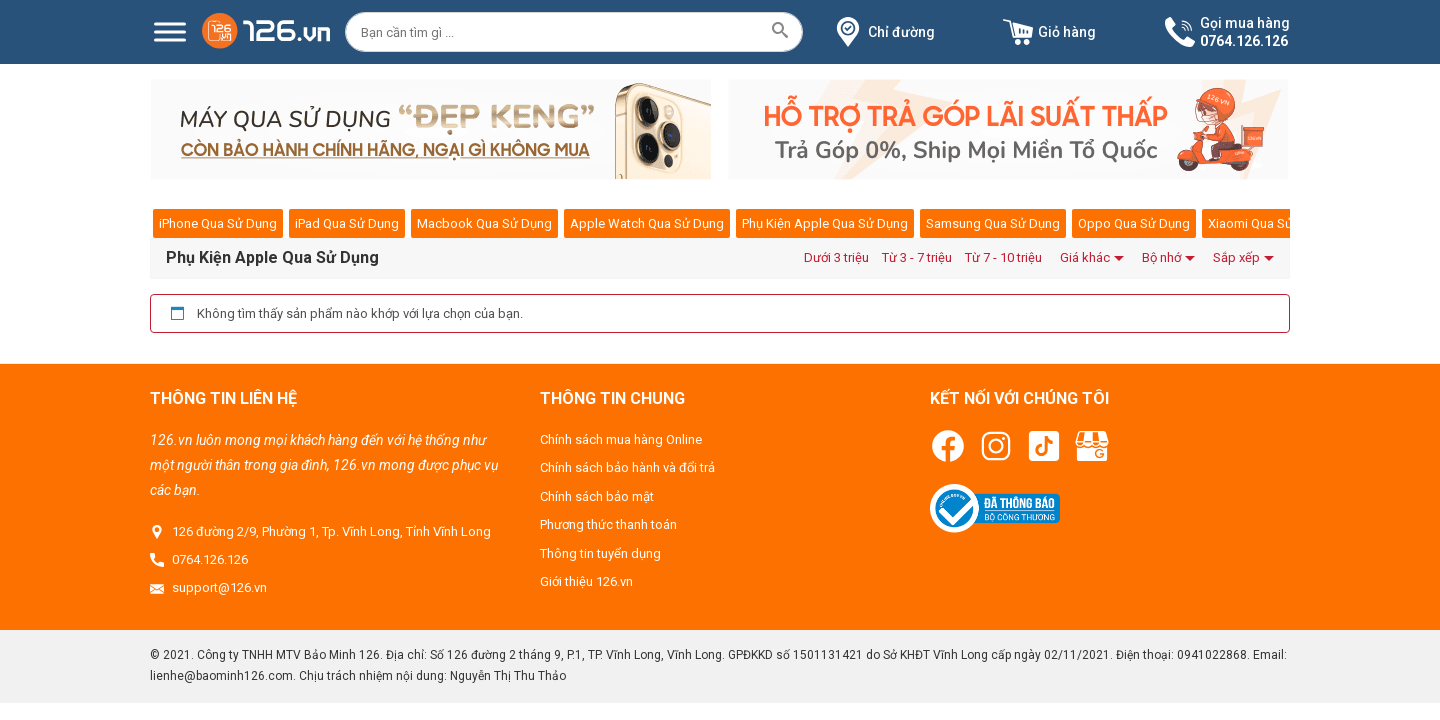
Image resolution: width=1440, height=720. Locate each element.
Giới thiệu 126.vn (586, 581)
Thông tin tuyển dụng (600, 553)
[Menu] (170, 31)
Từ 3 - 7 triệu (917, 257)
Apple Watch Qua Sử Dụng (647, 223)
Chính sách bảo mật (597, 496)
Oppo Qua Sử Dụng (1134, 223)
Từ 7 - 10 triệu (1003, 257)
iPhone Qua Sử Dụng (218, 223)
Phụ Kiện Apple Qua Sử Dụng (825, 223)
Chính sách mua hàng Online (621, 439)
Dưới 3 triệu (836, 257)
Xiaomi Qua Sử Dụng (1267, 223)
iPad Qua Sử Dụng (347, 223)
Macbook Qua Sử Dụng (484, 223)
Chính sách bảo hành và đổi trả (627, 467)
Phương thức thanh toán (608, 524)
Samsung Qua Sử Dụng (993, 223)
